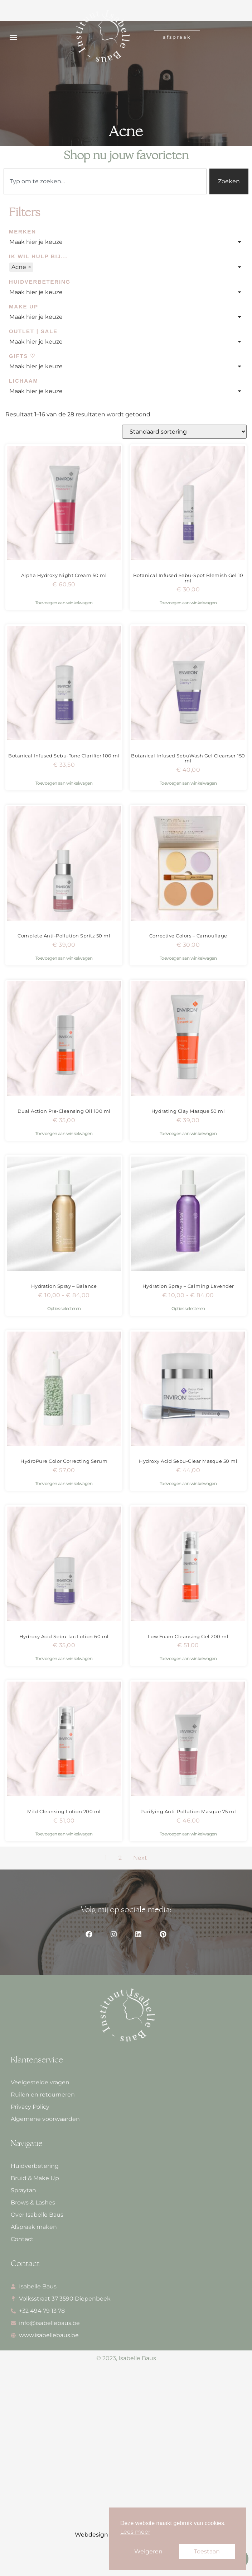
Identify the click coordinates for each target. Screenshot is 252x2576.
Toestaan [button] (207, 2551)
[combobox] (105, 181)
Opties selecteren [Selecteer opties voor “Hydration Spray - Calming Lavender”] (188, 1308)
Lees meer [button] (135, 2531)
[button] (13, 37)
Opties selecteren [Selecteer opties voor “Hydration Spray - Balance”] (64, 1308)
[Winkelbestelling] (184, 432)
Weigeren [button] (148, 2551)
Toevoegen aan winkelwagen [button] (63, 602)
